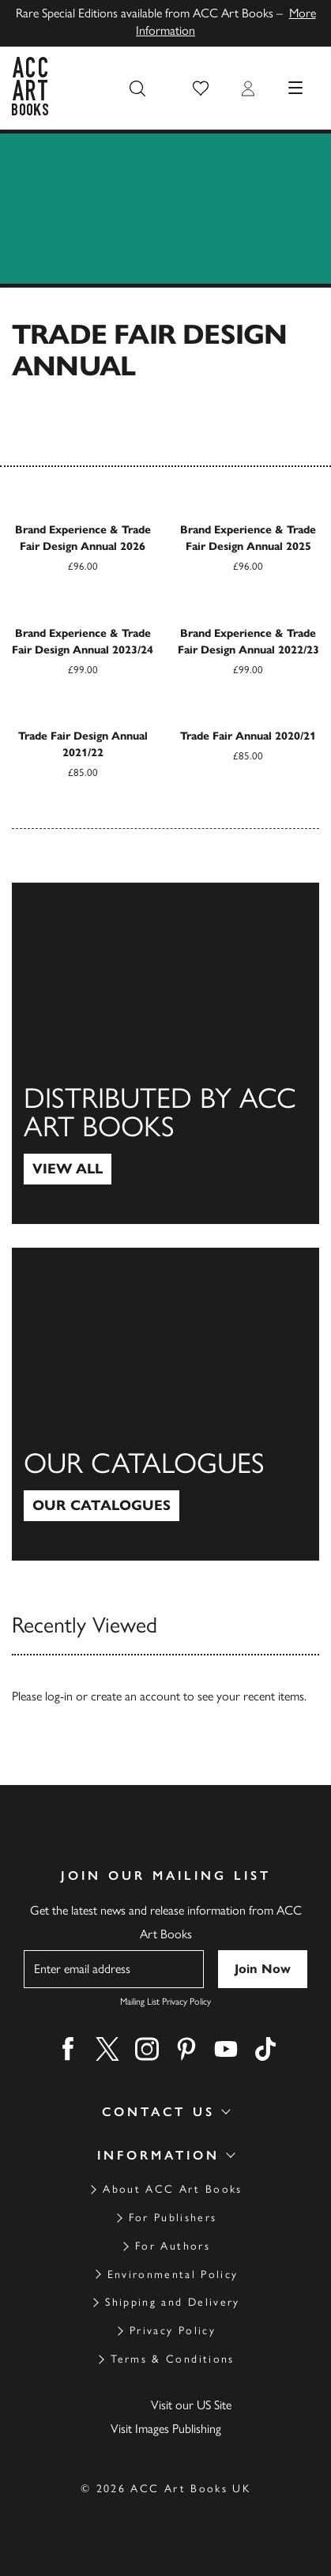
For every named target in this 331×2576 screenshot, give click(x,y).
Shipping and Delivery (172, 2302)
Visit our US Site (191, 2404)
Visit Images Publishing (166, 2428)
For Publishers (173, 2217)
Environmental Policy (173, 2274)
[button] (200, 88)
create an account (135, 1696)
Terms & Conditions (172, 2359)
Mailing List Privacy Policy (165, 2001)
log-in (59, 1696)
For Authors (172, 2246)
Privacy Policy (173, 2330)
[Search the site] (137, 88)
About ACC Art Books (172, 2189)
